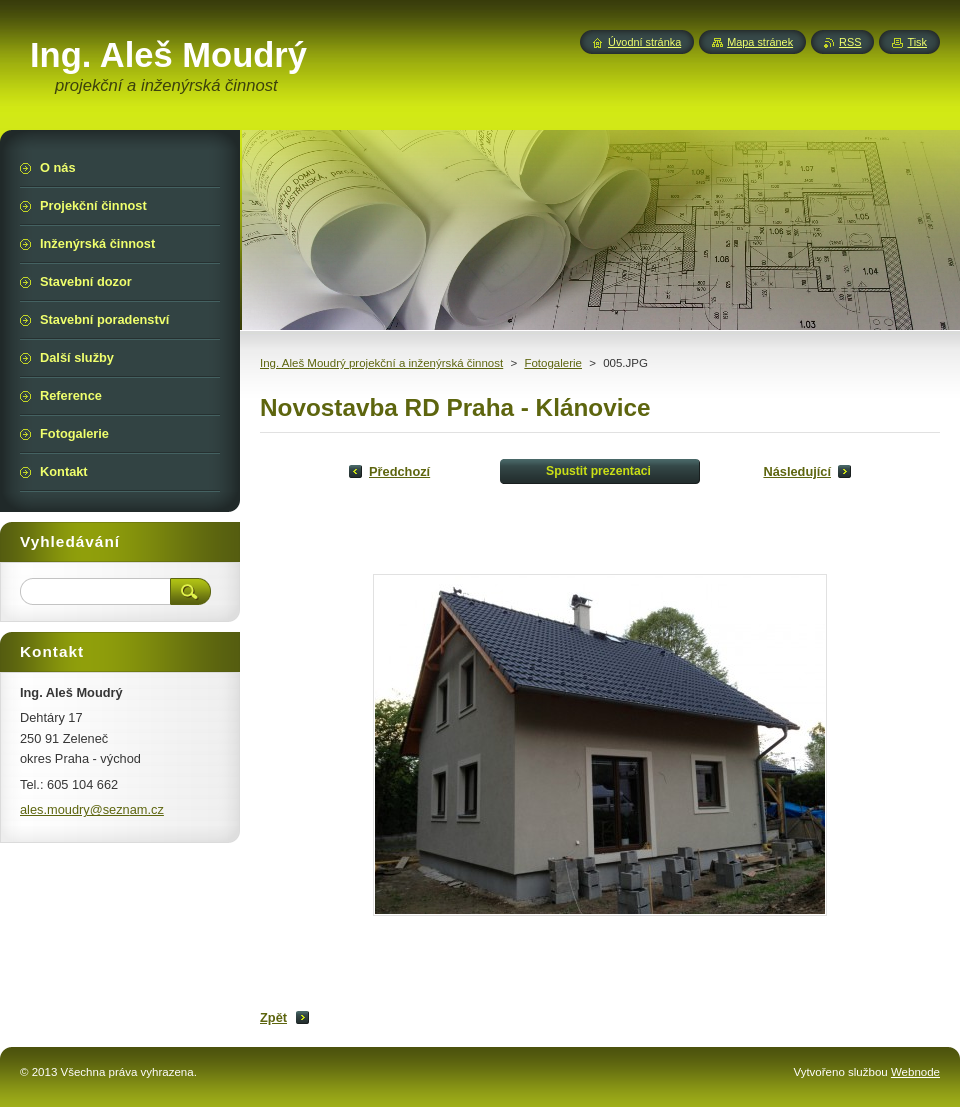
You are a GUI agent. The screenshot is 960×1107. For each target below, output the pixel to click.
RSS (850, 42)
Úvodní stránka (644, 42)
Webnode (915, 1072)
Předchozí (399, 471)
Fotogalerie (553, 363)
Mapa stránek (760, 42)
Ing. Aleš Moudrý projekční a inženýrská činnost (381, 363)
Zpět (273, 1017)
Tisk (917, 42)
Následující (797, 471)
